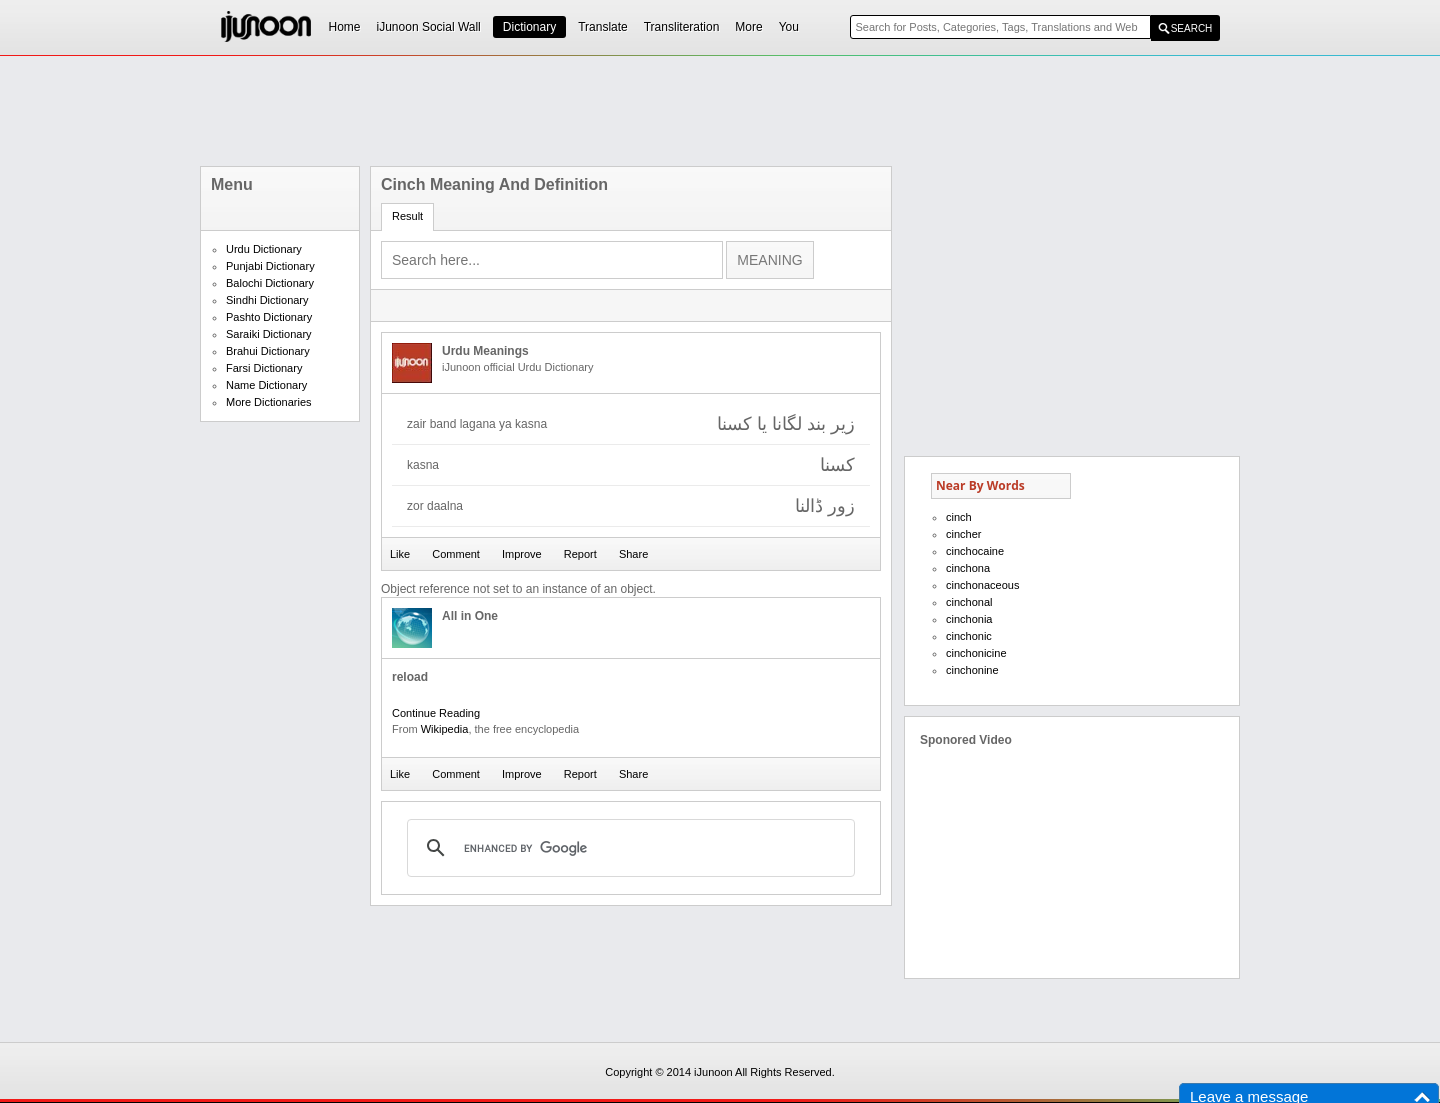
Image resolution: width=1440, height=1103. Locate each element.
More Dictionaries (269, 402)
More (748, 27)
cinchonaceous (982, 585)
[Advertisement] (720, 111)
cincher (963, 534)
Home (345, 27)
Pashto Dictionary (269, 317)
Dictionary (529, 27)
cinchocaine (975, 551)
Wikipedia (445, 729)
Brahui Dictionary (268, 351)
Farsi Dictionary (264, 368)
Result (407, 216)
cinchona (968, 568)
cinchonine (972, 670)
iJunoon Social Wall (429, 27)
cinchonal (969, 602)
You (789, 27)
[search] (628, 848)
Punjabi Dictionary (270, 266)
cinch (959, 517)
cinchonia (969, 619)
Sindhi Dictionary (267, 300)
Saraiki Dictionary (269, 334)
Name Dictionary (266, 385)
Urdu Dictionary (264, 249)
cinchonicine (976, 653)
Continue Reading (436, 713)
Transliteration (682, 27)
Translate (603, 27)
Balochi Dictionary (270, 283)
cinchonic (969, 636)
